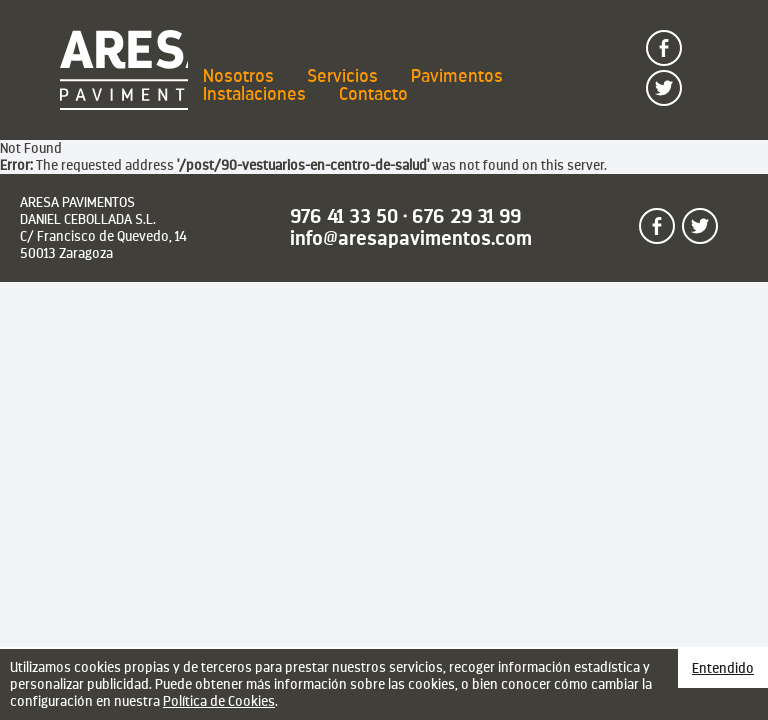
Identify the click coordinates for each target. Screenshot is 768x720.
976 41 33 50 (344, 216)
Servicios (342, 76)
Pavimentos (457, 76)
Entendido (723, 668)
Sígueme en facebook (681, 40)
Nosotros (238, 76)
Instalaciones (254, 94)
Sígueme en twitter (681, 80)
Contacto (373, 94)
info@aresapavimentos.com (411, 238)
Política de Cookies (219, 701)
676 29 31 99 (466, 216)
